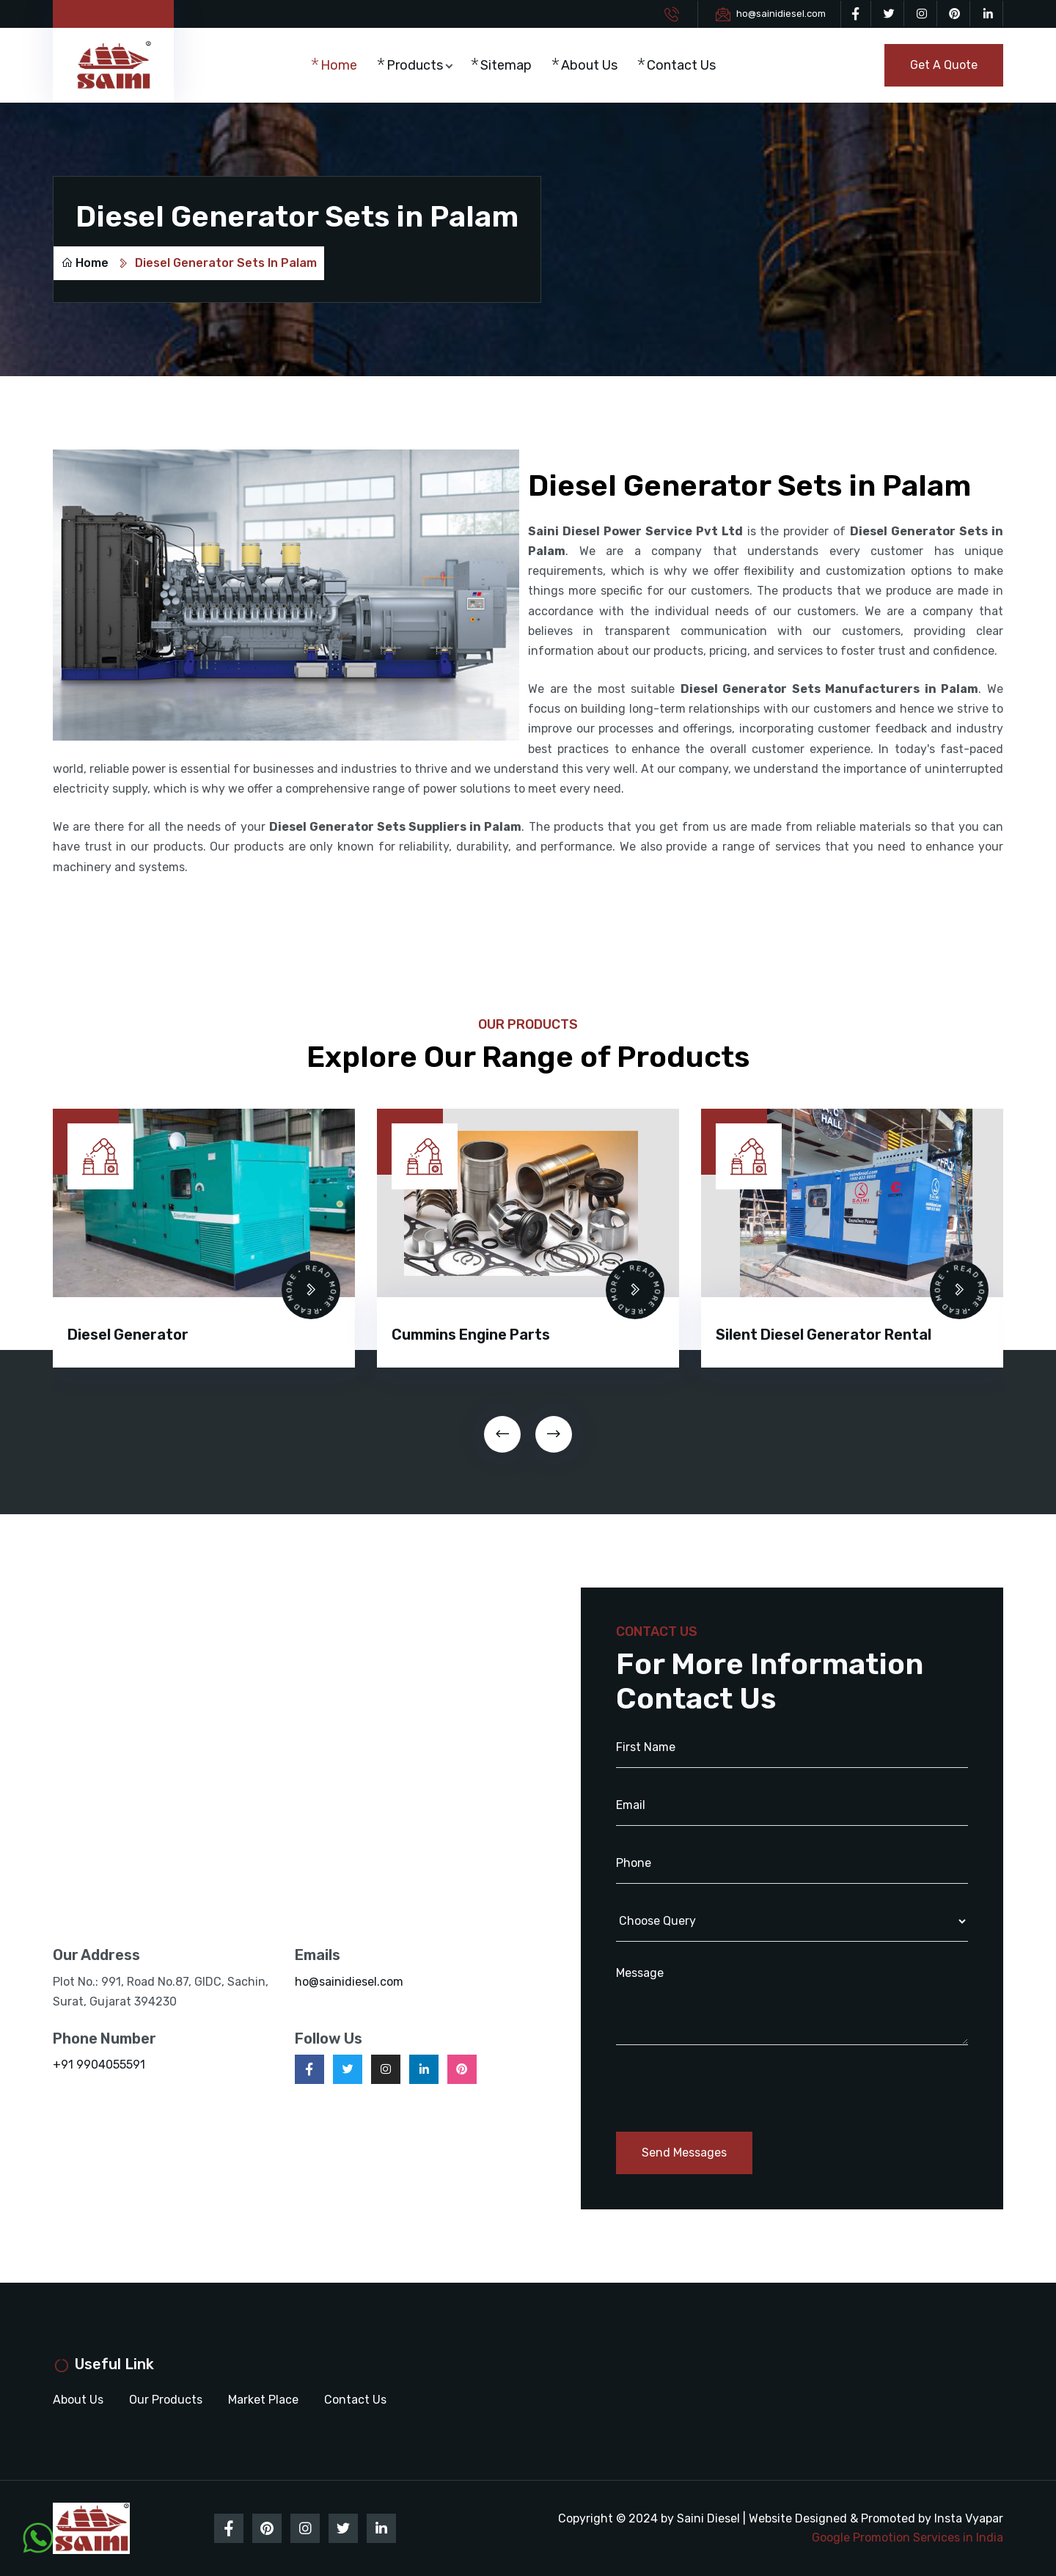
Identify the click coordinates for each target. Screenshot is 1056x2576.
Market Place (263, 2400)
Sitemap (506, 65)
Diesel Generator (127, 1334)
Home (338, 65)
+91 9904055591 (99, 2065)
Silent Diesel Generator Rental (823, 1334)
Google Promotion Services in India (907, 2537)
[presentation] (502, 1434)
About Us (589, 65)
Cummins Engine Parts (471, 1334)
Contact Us (681, 65)
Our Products (165, 2400)
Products (414, 65)
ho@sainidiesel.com (781, 13)
